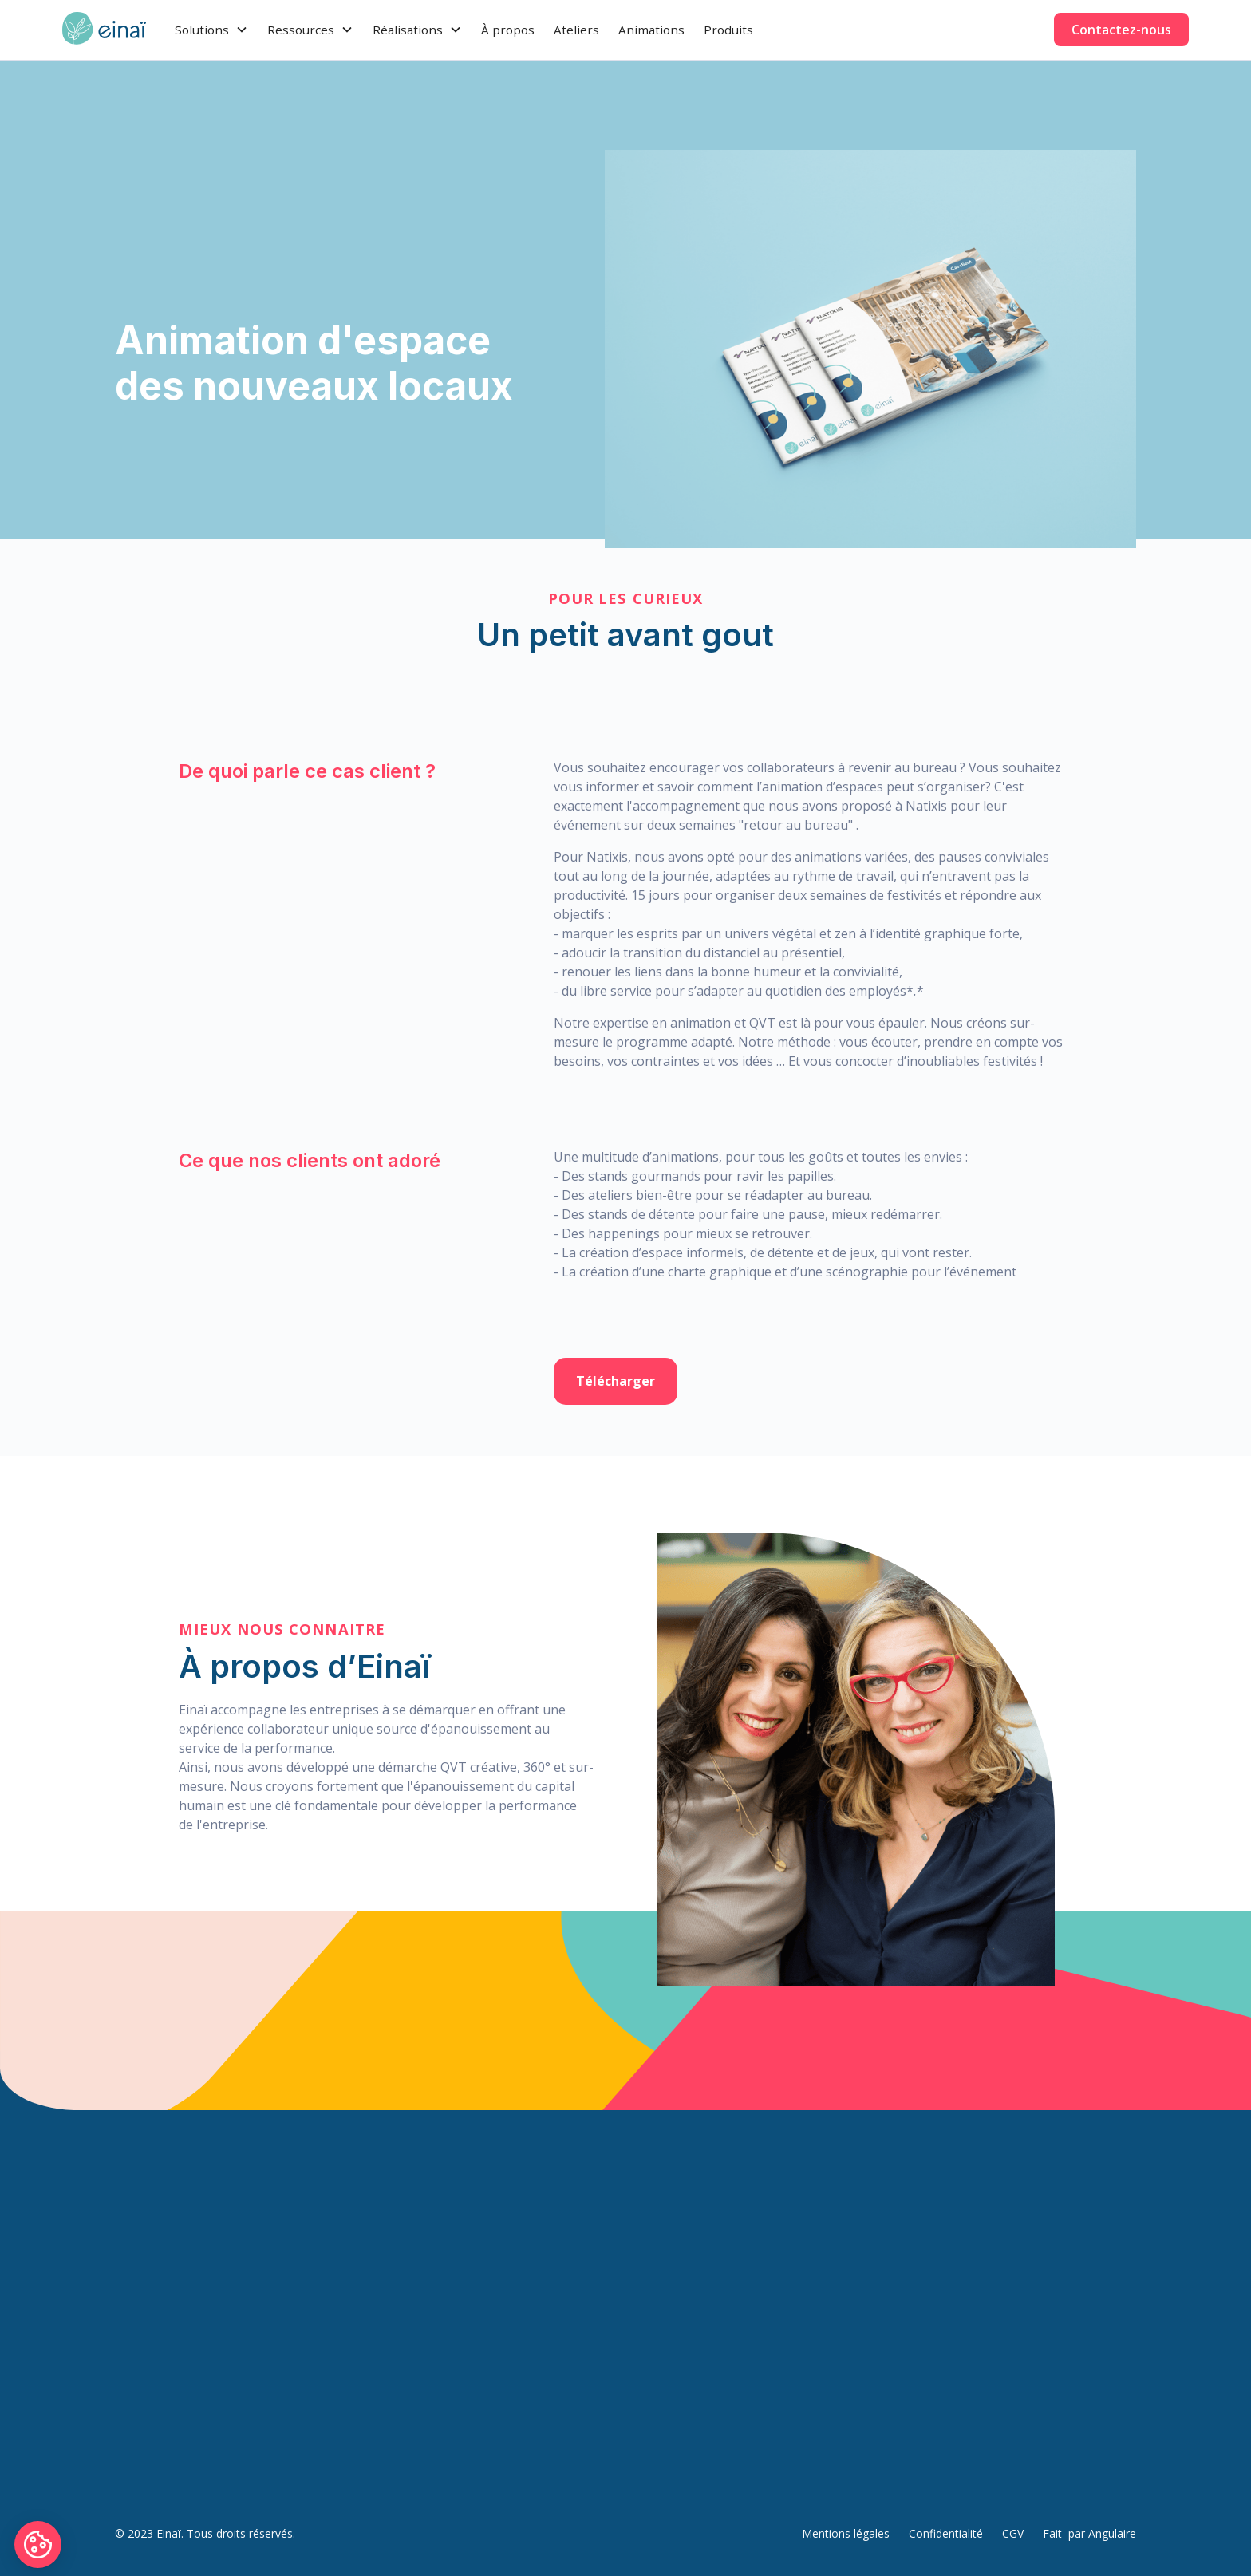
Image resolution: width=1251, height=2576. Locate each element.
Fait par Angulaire (1089, 2533)
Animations (651, 29)
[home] (103, 29)
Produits (728, 29)
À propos (508, 29)
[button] (211, 30)
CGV (1013, 2533)
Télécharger (615, 1381)
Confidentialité (946, 2533)
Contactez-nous (1121, 29)
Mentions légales (846, 2533)
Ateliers (576, 29)
